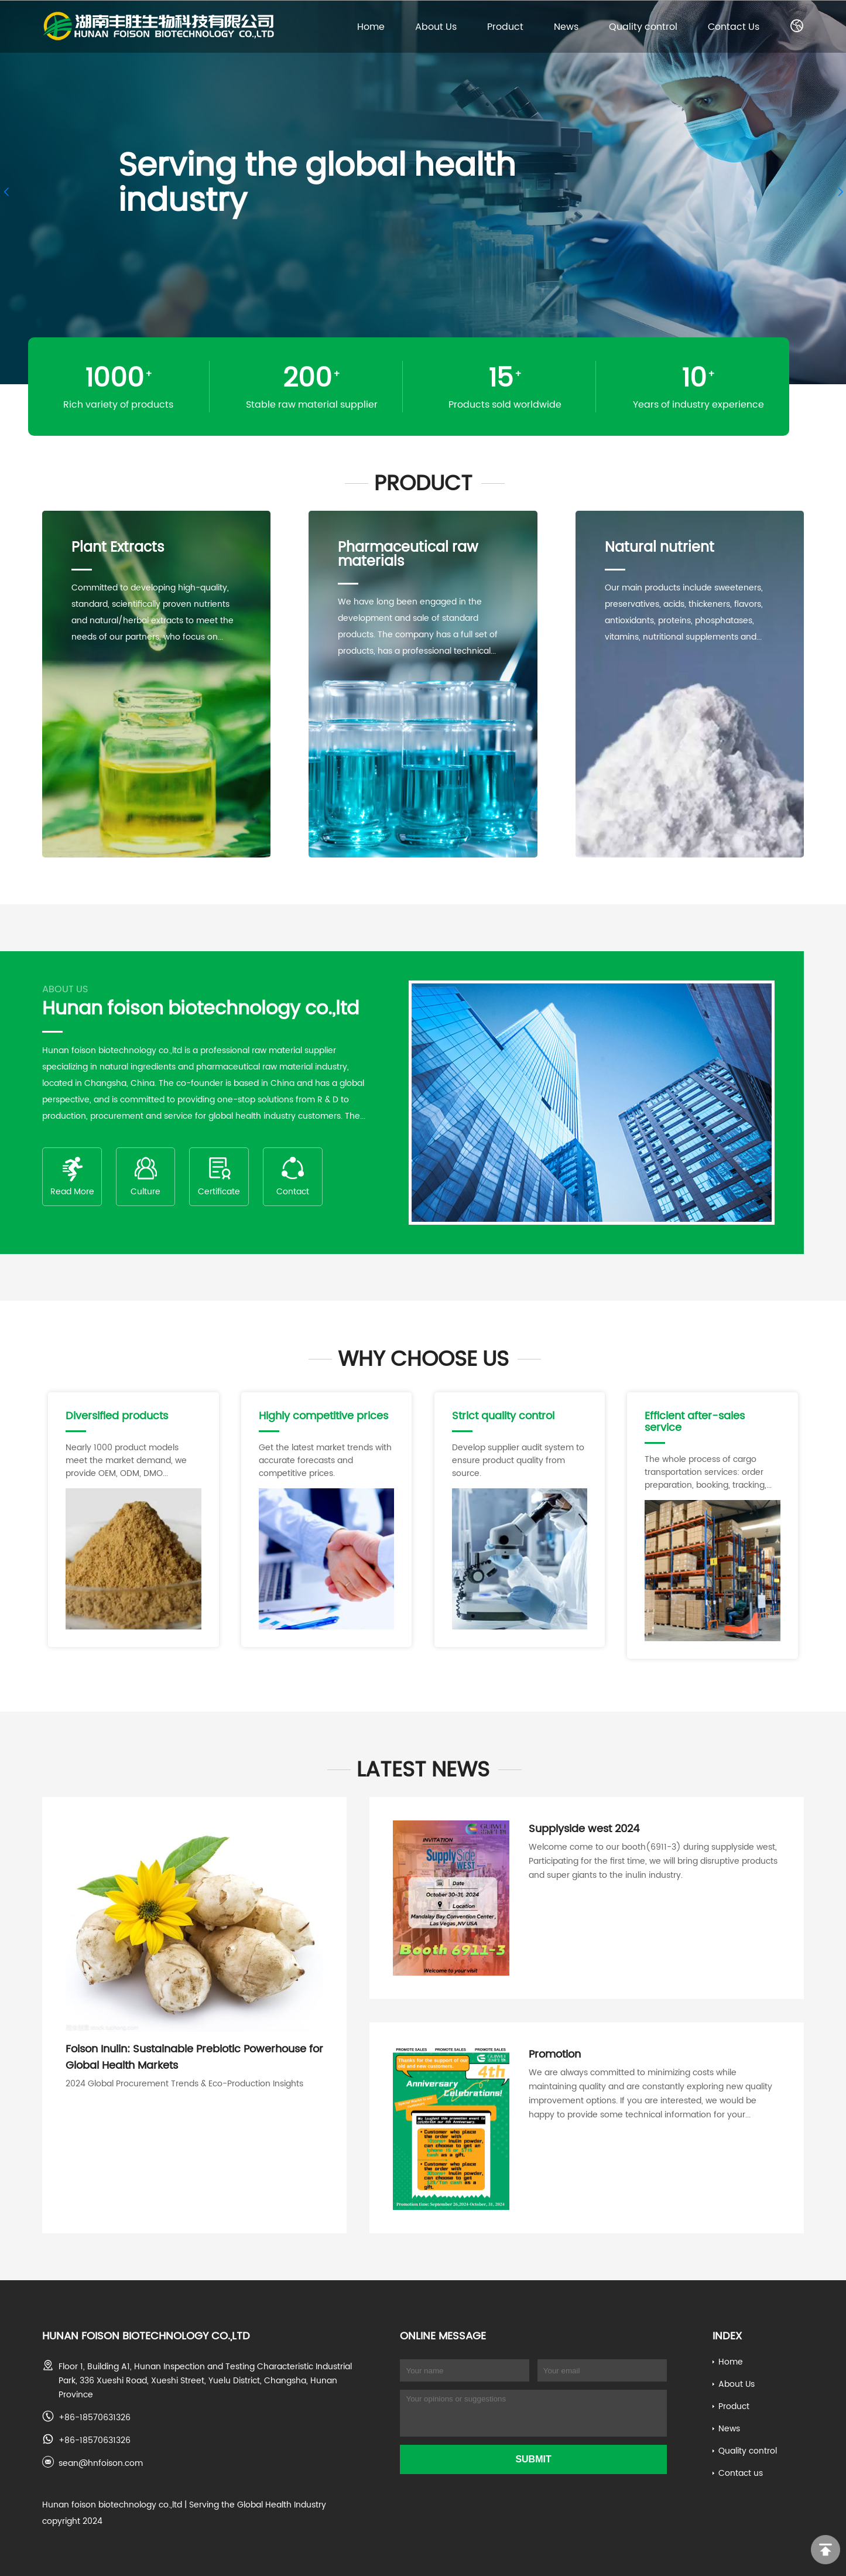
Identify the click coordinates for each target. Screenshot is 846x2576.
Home (371, 26)
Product (505, 26)
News (566, 26)
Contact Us (733, 26)
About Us (436, 26)
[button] (6, 192)
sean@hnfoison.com (101, 2463)
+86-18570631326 (95, 2417)
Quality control (643, 26)
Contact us (740, 2473)
